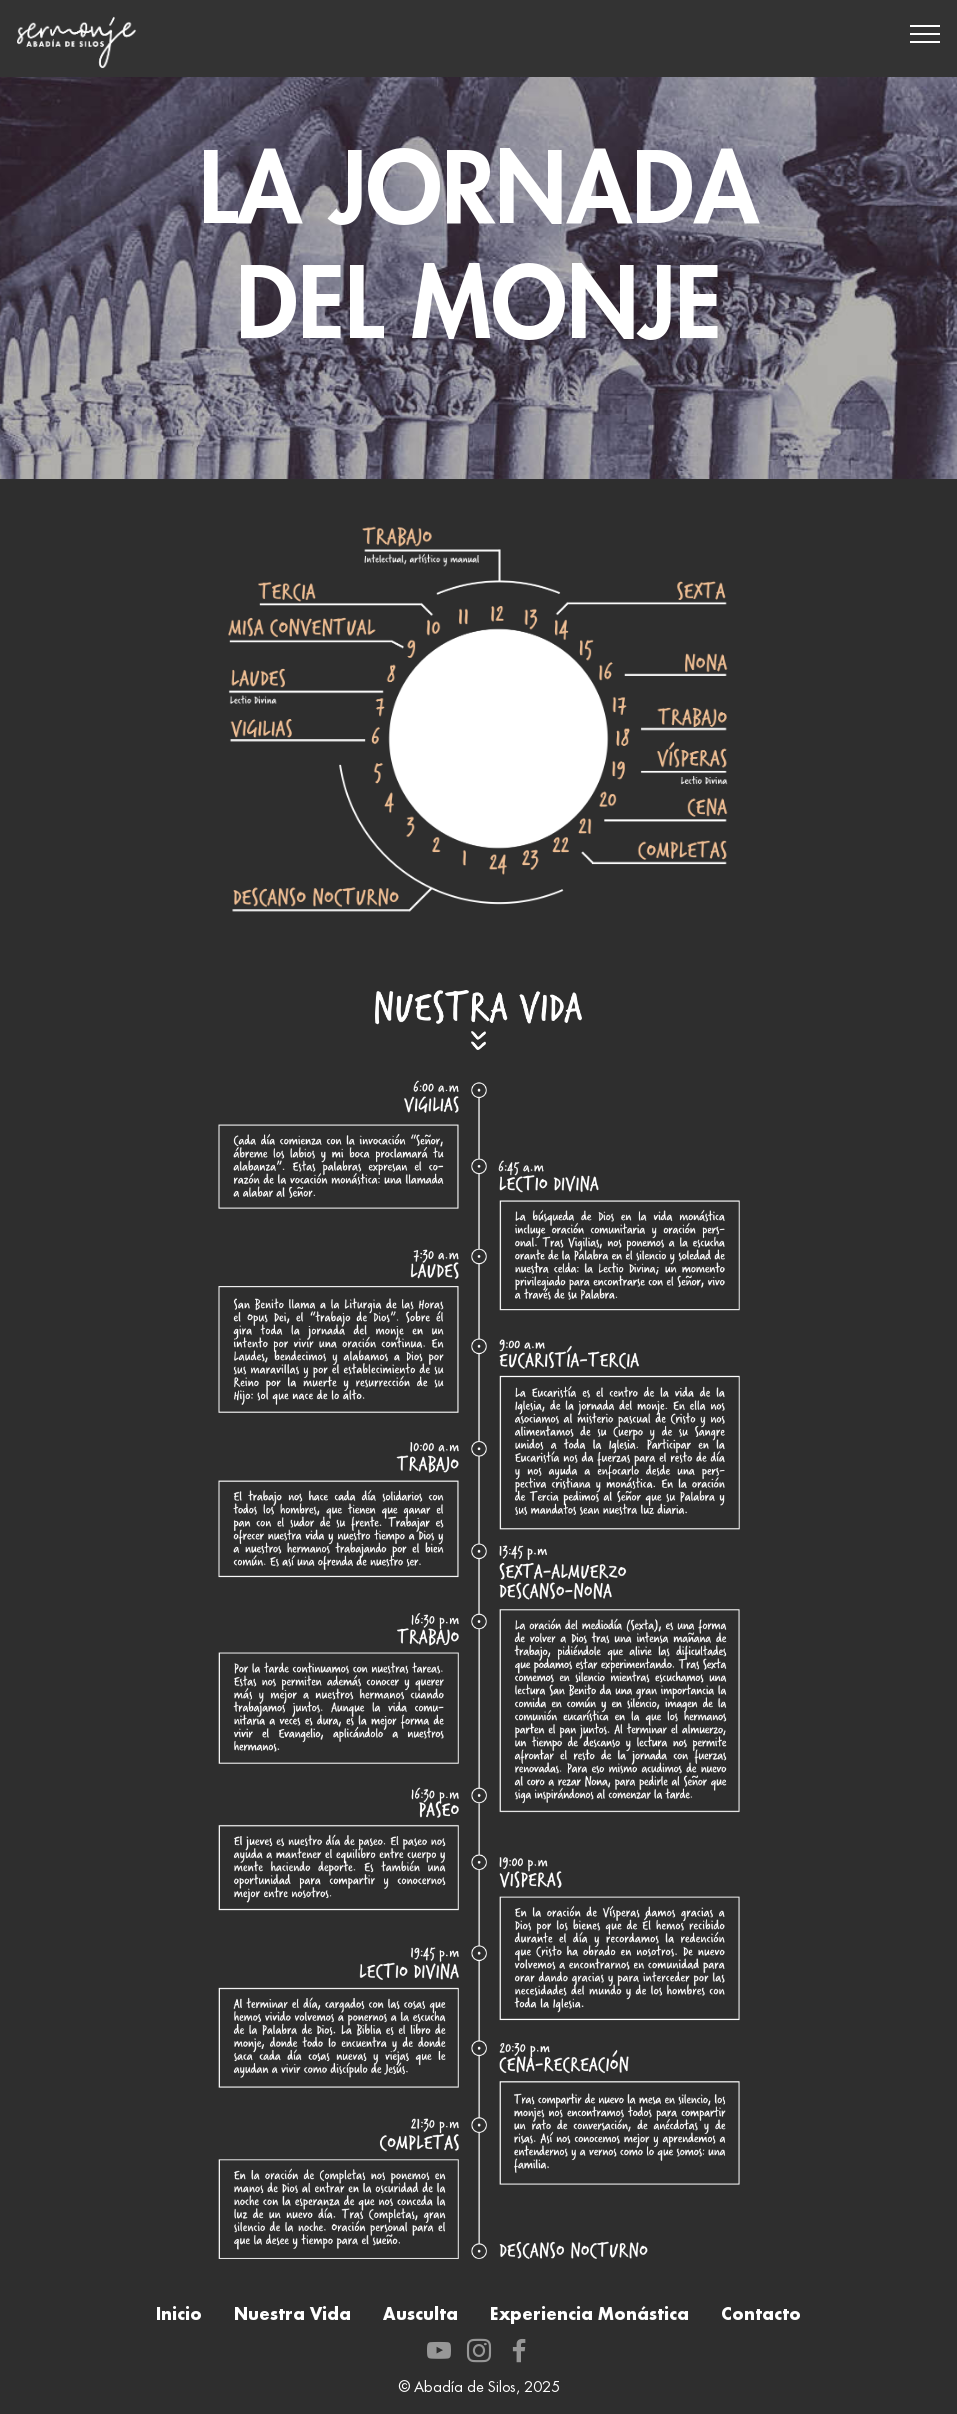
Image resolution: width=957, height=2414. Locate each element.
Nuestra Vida (292, 2315)
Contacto (761, 2315)
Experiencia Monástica (589, 2315)
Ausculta (420, 2315)
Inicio (179, 2315)
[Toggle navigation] (925, 33)
